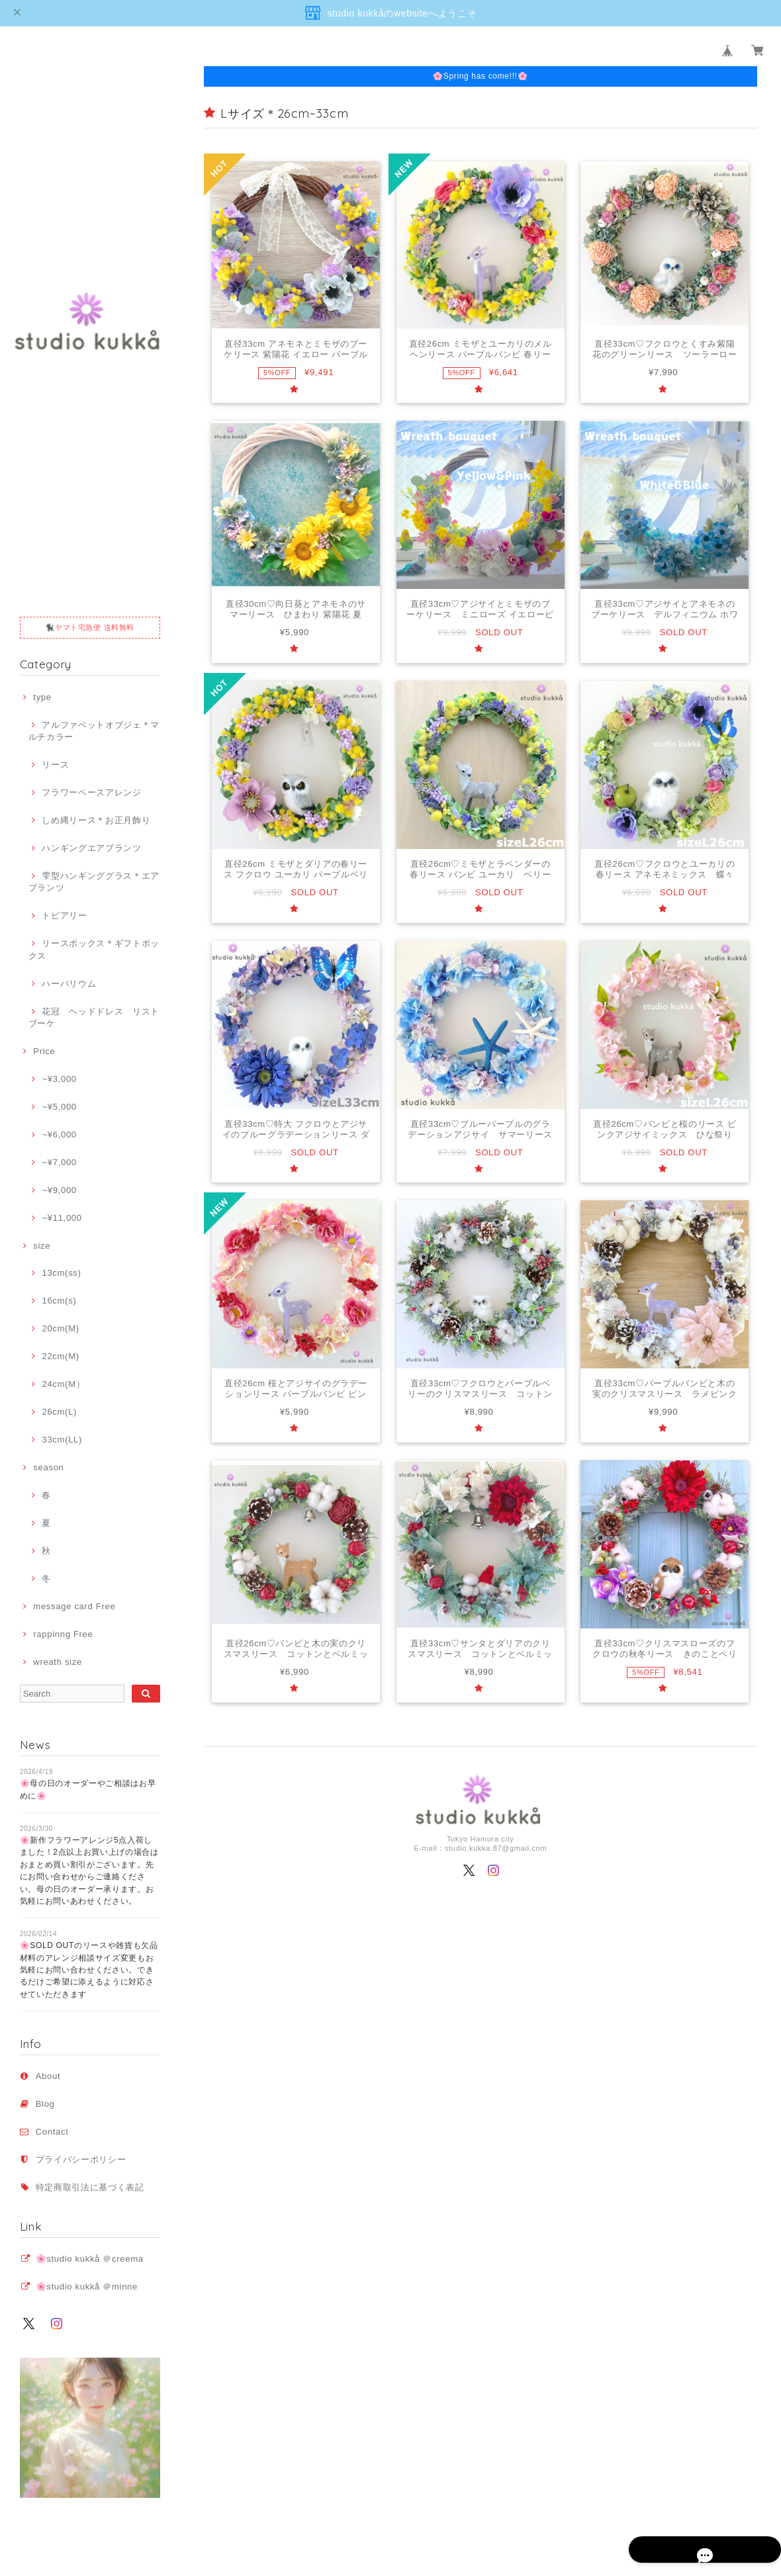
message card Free (74, 1606)
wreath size (57, 1662)
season (48, 1467)
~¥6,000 (59, 1134)
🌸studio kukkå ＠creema (90, 2259)
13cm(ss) (61, 1273)
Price (44, 1051)
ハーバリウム (69, 984)
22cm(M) (60, 1356)
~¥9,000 (59, 1190)
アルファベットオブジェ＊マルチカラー (94, 731)
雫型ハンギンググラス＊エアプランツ (94, 882)
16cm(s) (59, 1301)
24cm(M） (63, 1384)
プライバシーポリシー (81, 2159)
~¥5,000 (59, 1107)
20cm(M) (60, 1328)
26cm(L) (59, 1412)
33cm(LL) (62, 1439)
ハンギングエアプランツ (91, 848)
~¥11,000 (61, 1218)
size (41, 1246)
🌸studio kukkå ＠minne (87, 2286)
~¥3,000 (59, 1079)
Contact (52, 2132)
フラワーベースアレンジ (91, 792)
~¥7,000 (59, 1162)
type (42, 697)
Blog (45, 2104)
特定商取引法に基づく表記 (90, 2187)
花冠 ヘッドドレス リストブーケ (94, 1017)
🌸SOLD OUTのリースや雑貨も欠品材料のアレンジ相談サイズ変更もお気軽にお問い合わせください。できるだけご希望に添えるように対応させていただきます (89, 1969)
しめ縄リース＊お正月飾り (96, 820)
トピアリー (64, 915)
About (48, 2076)
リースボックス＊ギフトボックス (94, 949)
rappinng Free (63, 1634)
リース (55, 765)
